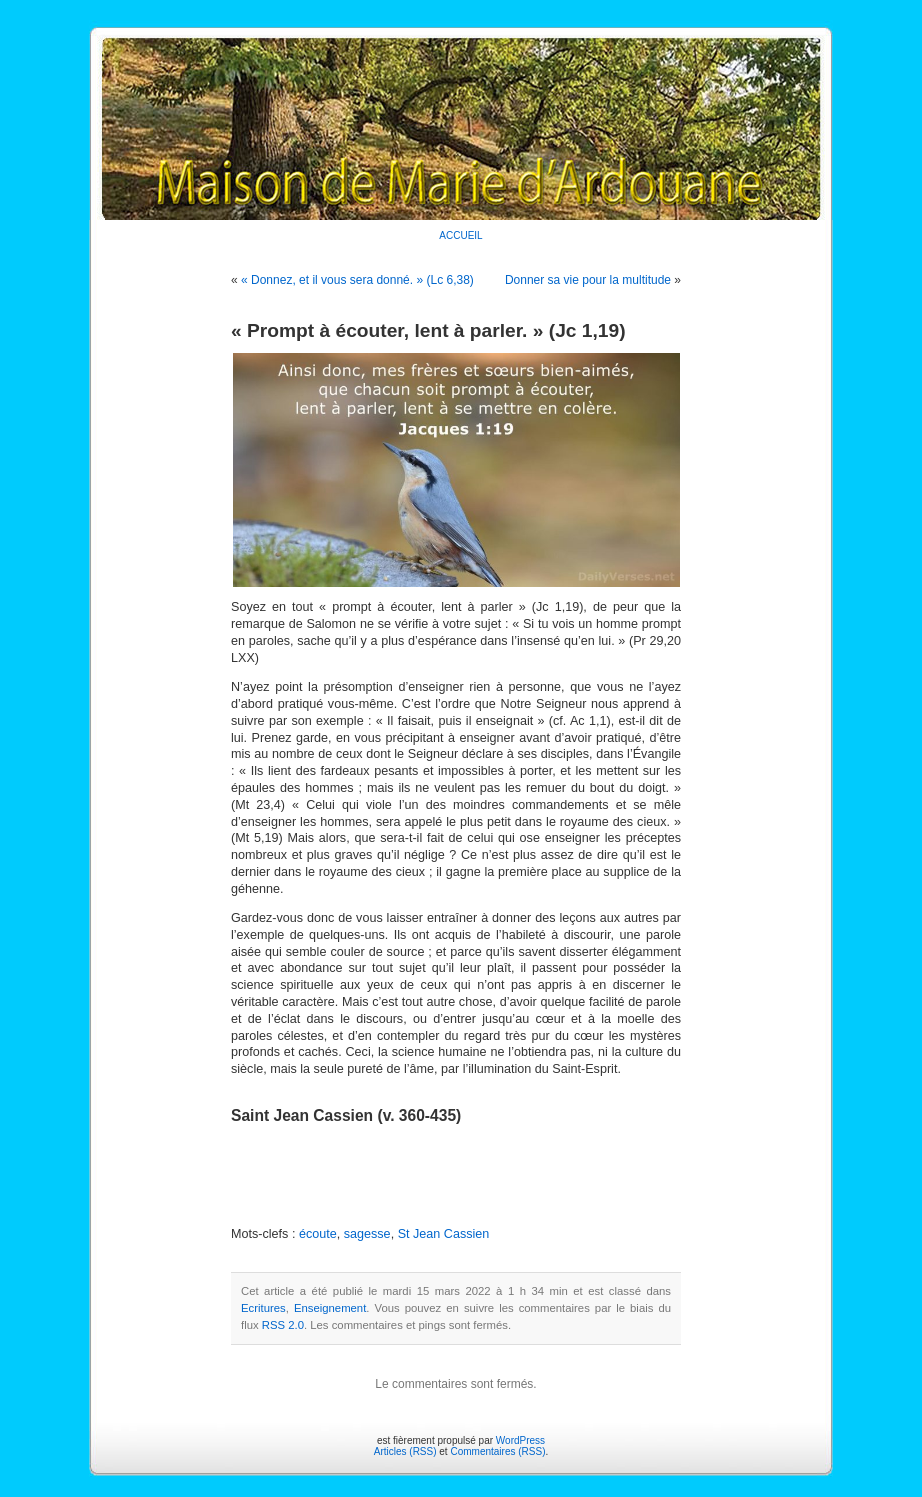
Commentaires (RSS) (497, 1451)
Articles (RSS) (405, 1451)
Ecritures (263, 1308)
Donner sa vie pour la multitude (588, 280)
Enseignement (330, 1308)
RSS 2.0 (283, 1325)
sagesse (367, 1234)
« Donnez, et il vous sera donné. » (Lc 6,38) (357, 280)
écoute (318, 1234)
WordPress (520, 1440)
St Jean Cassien (444, 1234)
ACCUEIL (460, 235)
